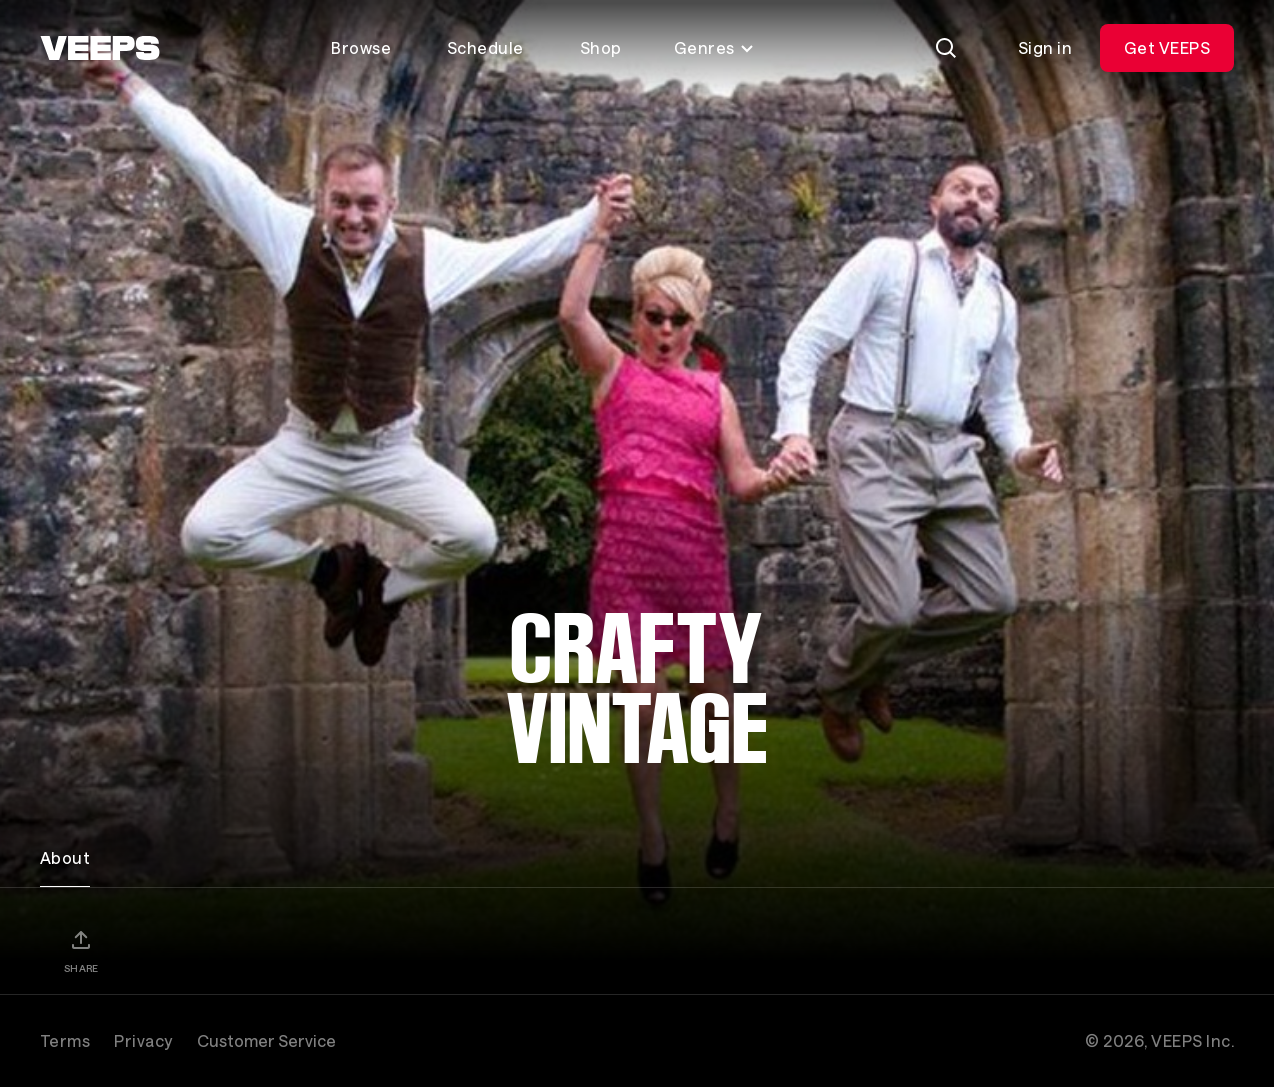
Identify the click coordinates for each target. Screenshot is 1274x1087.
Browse (361, 47)
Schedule (485, 47)
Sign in (1045, 47)
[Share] (81, 951)
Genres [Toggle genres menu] (714, 47)
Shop (601, 47)
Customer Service (266, 1040)
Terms (65, 1040)
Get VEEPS (1167, 47)
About (65, 857)
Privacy (143, 1040)
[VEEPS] (100, 48)
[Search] (946, 48)
